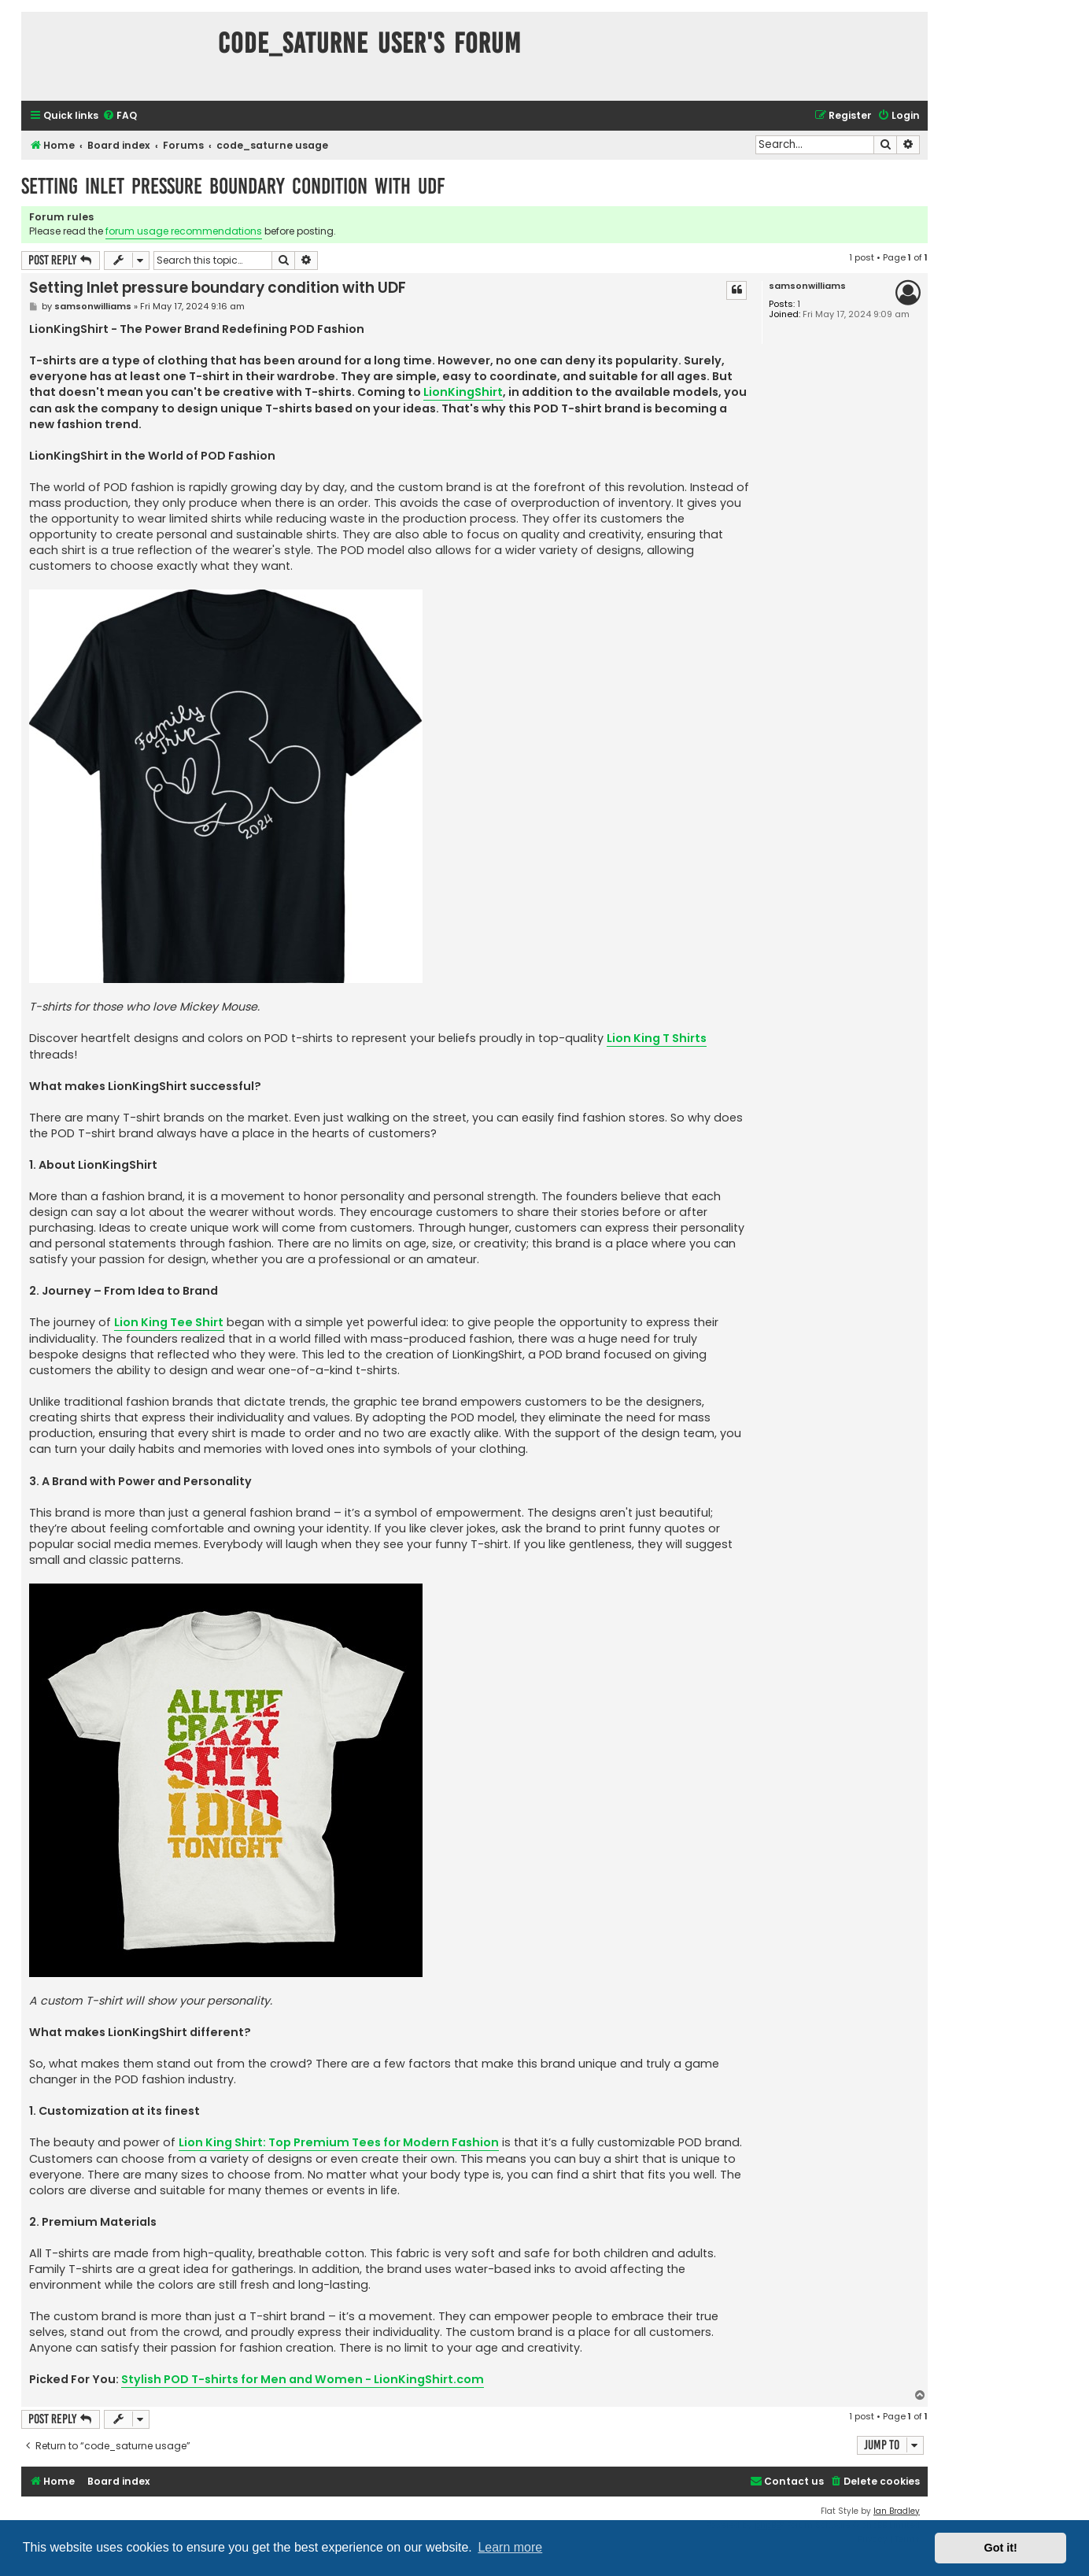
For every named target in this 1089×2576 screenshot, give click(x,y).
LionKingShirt (463, 392)
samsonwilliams (807, 286)
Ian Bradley (896, 2511)
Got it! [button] (1000, 2547)
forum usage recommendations (183, 231)
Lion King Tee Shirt (168, 1322)
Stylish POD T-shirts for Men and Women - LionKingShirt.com (302, 2379)
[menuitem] (119, 116)
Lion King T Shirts (657, 1038)
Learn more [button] (510, 2547)
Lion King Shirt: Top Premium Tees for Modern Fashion (339, 2142)
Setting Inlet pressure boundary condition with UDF (233, 186)
